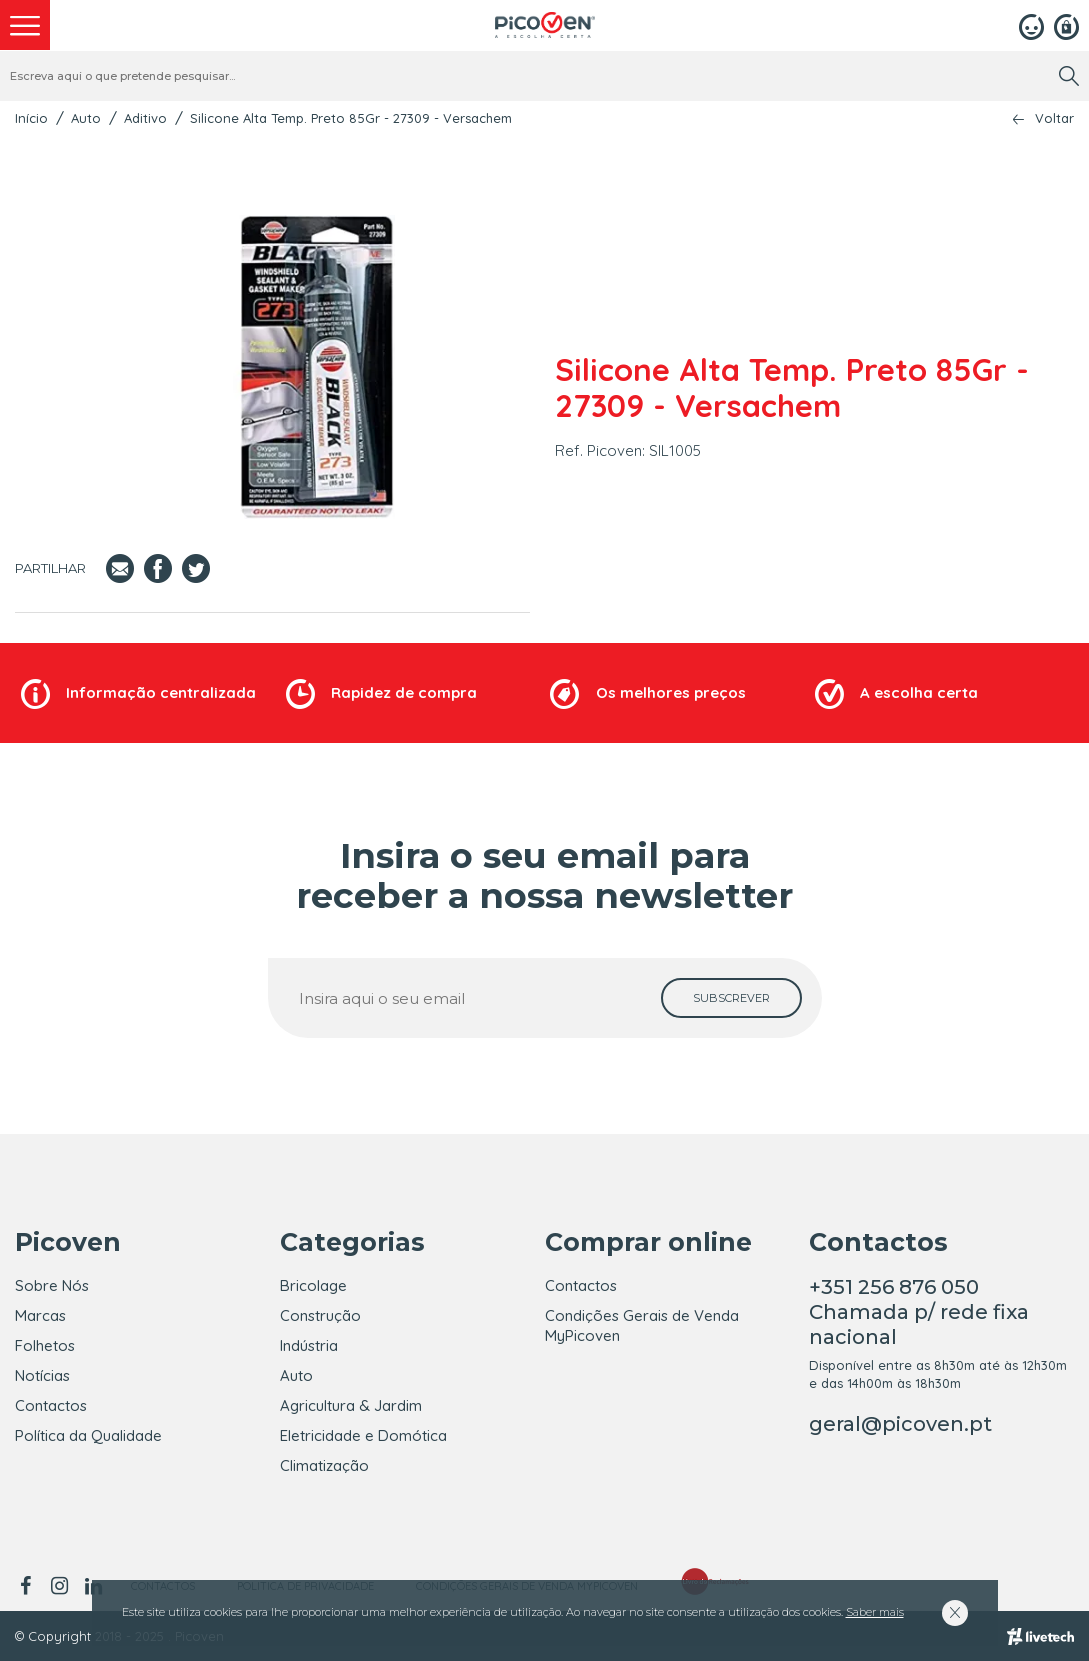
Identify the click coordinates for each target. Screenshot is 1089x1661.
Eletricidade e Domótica (363, 1435)
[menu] (25, 25)
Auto (86, 118)
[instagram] (59, 1586)
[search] (1069, 76)
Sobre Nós (52, 1285)
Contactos (51, 1405)
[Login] (1031, 25)
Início (31, 118)
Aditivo (145, 118)
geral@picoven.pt (900, 1424)
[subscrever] (731, 998)
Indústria (309, 1345)
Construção (320, 1315)
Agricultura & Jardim (351, 1405)
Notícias (42, 1375)
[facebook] (28, 1586)
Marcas (40, 1315)
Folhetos (45, 1345)
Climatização (324, 1465)
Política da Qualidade (88, 1435)
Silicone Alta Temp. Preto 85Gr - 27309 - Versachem (351, 118)
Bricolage (313, 1285)
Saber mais (875, 1612)
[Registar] (1066, 25)
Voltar (1054, 118)
